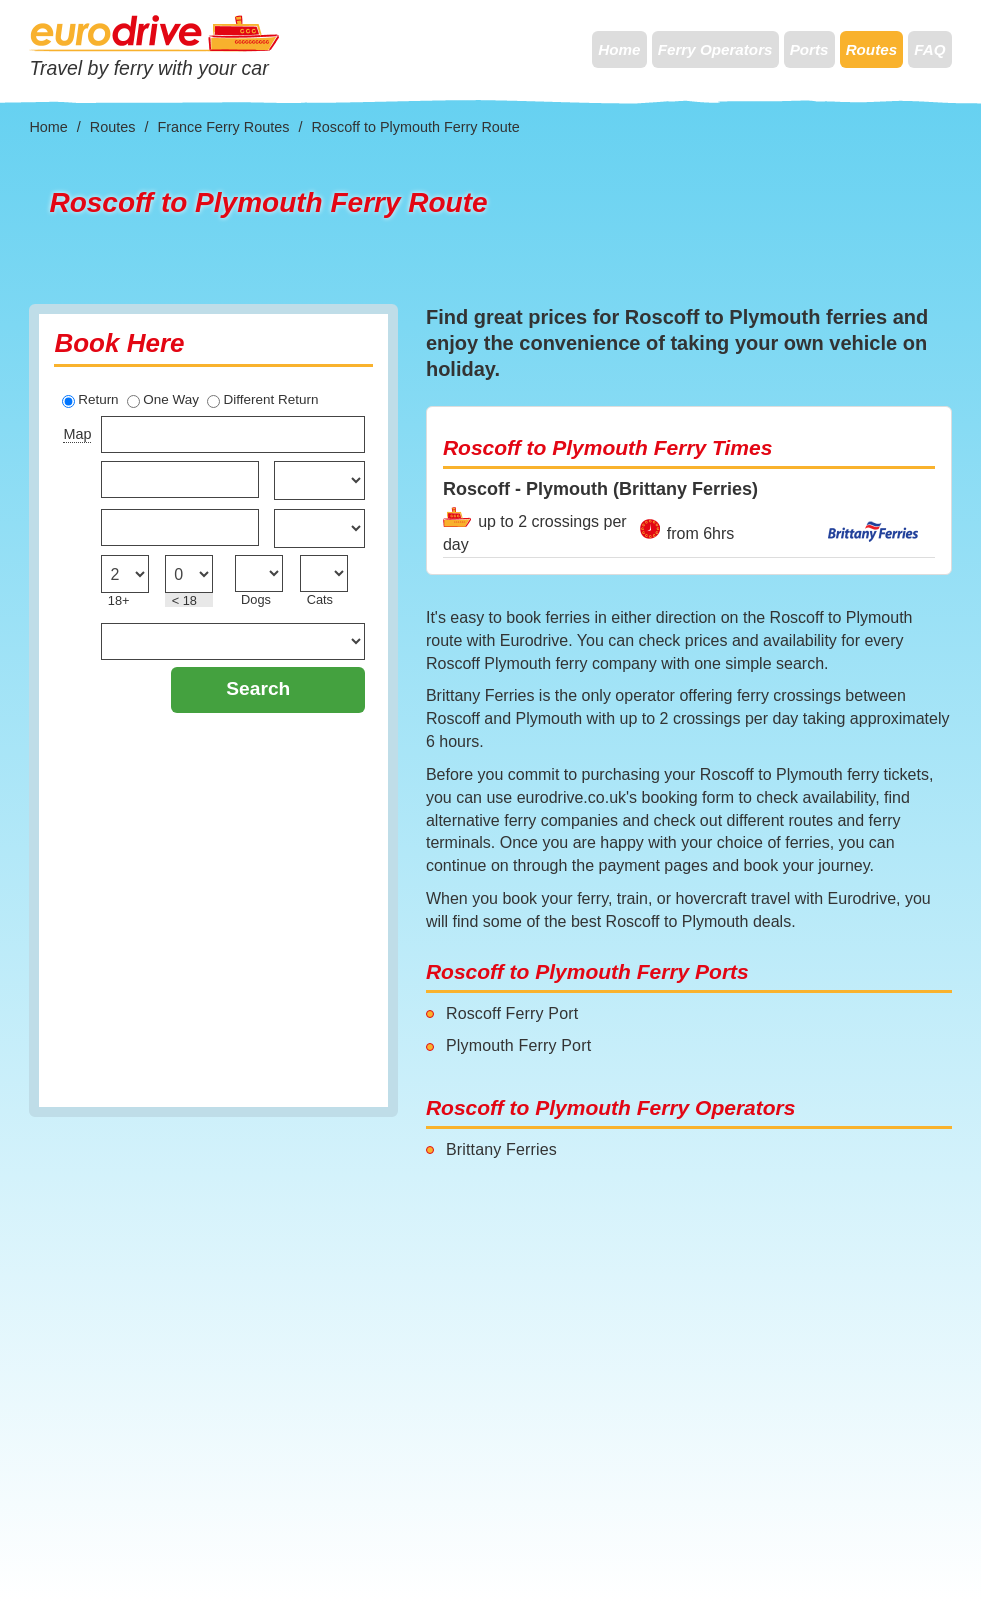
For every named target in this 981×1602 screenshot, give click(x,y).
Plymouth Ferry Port (518, 1045)
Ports (809, 49)
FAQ (929, 49)
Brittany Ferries (501, 1149)
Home (619, 49)
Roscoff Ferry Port (512, 1013)
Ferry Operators (715, 49)
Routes (871, 49)
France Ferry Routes (223, 127)
